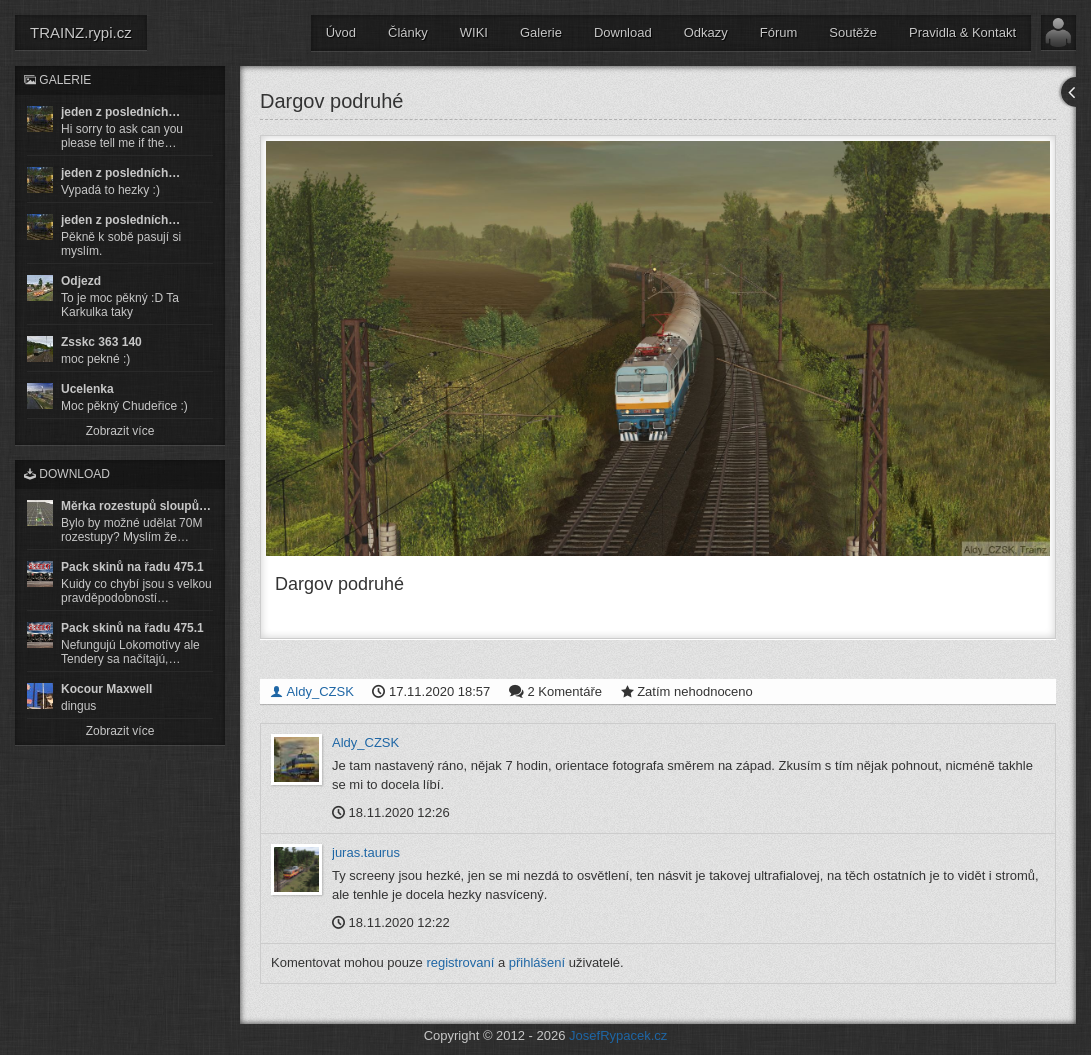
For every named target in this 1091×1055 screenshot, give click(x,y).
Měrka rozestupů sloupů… (136, 506)
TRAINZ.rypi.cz (81, 32)
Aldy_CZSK (312, 690)
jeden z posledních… (120, 112)
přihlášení (537, 962)
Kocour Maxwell (106, 689)
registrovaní (460, 962)
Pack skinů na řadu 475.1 (132, 567)
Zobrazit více (120, 431)
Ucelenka (87, 389)
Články (408, 32)
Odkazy (706, 32)
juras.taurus (366, 851)
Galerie (541, 32)
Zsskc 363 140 (101, 342)
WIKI (474, 32)
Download (623, 32)
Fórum (779, 32)
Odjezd (81, 281)
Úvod (341, 32)
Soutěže (853, 32)
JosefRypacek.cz (618, 1035)
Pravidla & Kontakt (962, 32)
